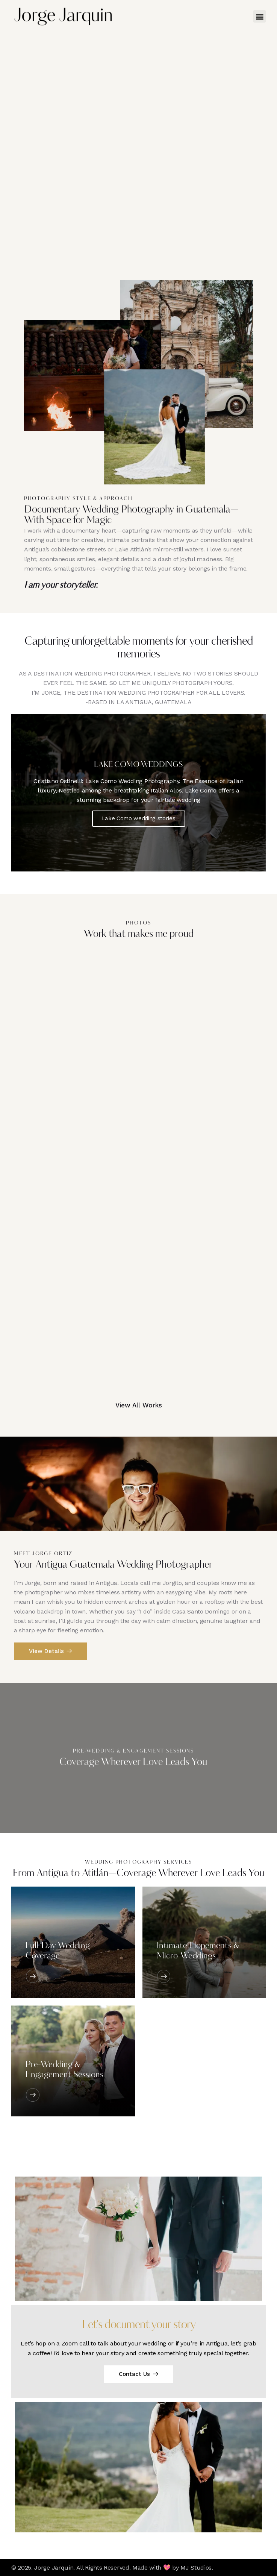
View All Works (138, 1405)
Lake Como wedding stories (139, 818)
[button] (259, 16)
